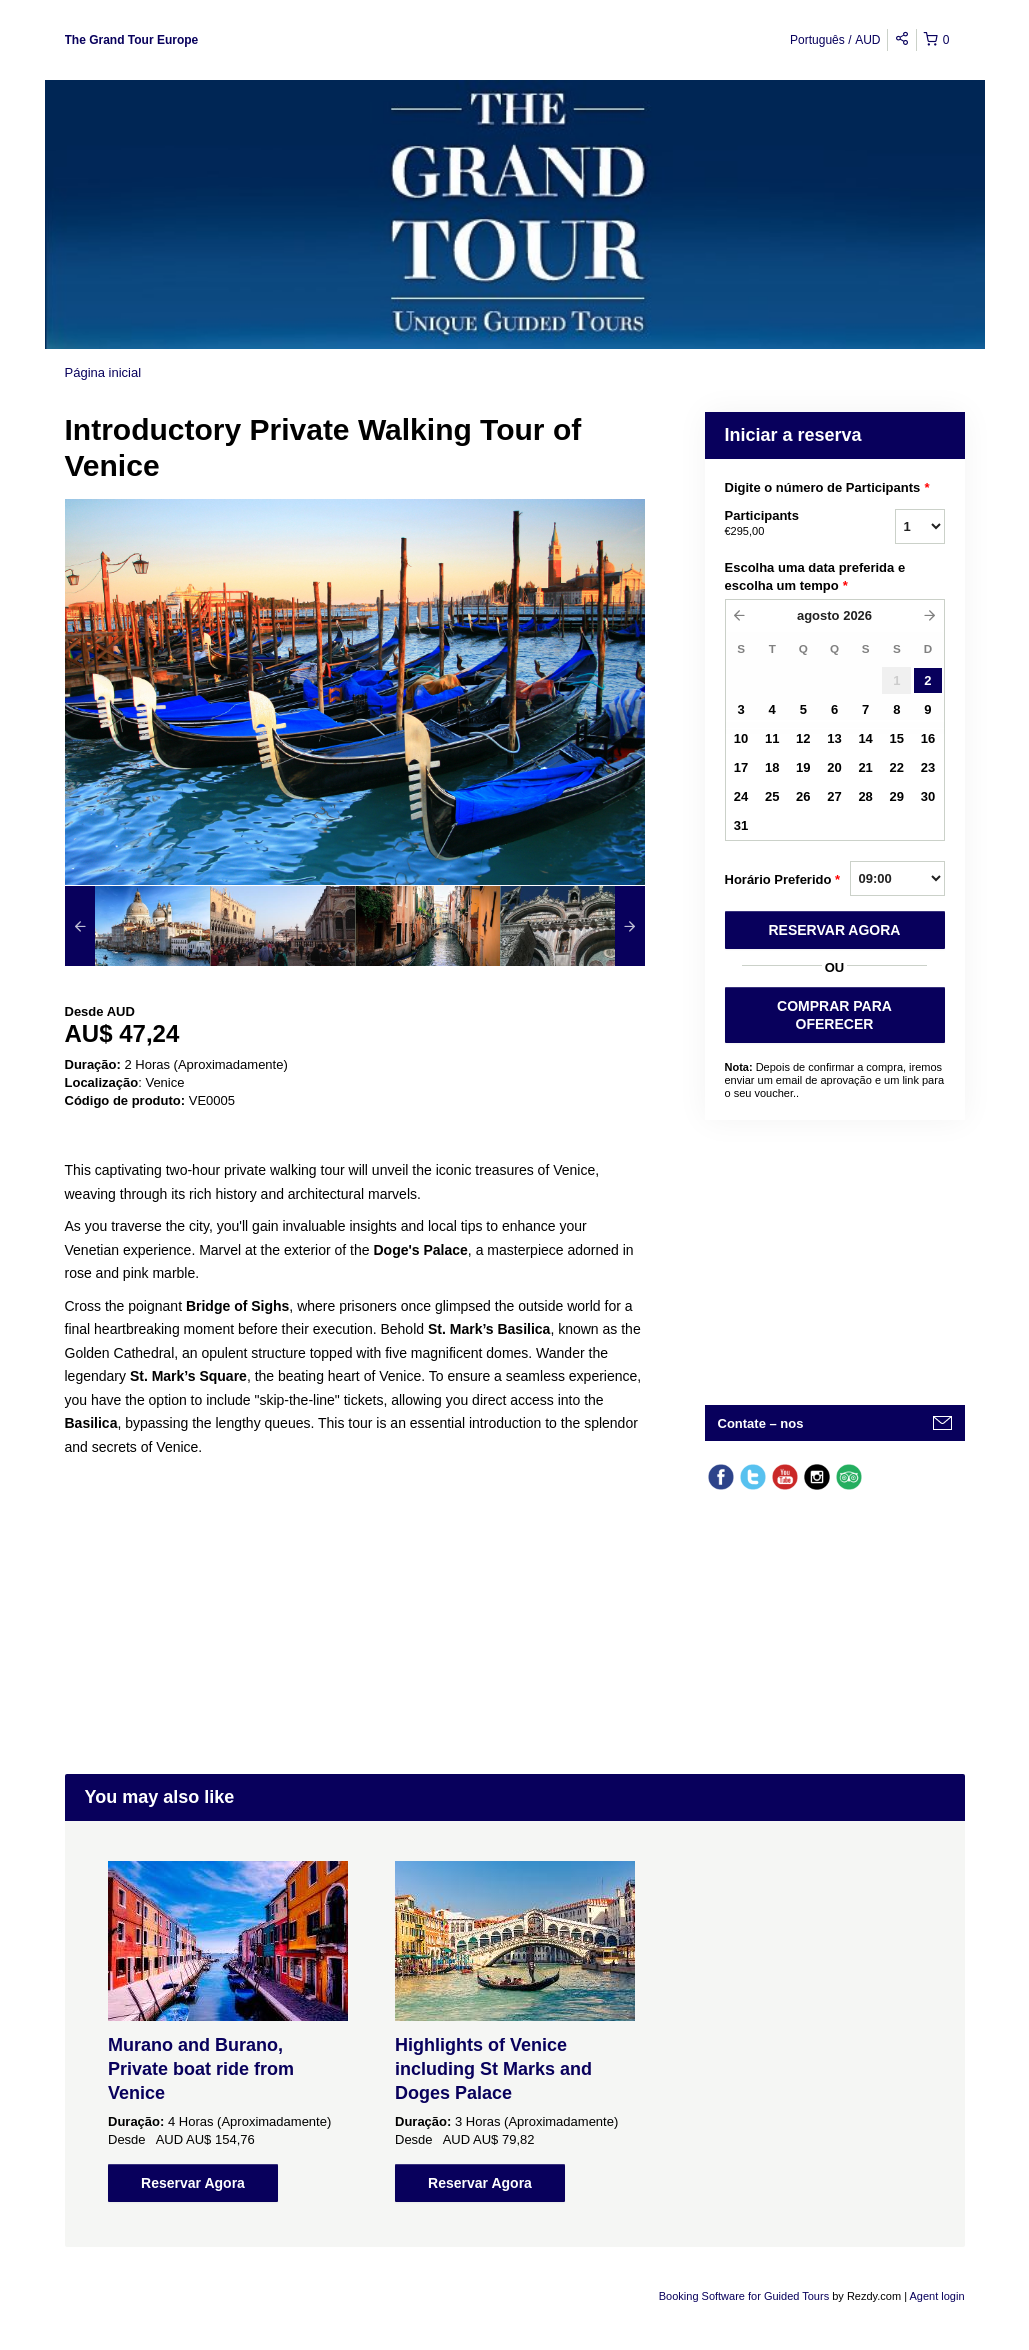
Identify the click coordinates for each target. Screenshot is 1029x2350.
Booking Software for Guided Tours (745, 2296)
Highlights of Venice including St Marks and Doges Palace (493, 2069)
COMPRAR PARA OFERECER (834, 1015)
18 (772, 767)
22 (897, 767)
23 (928, 767)
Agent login (936, 2296)
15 (897, 738)
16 (928, 738)
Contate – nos (761, 1423)
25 (772, 796)
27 (834, 796)
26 (803, 796)
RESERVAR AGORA (835, 930)
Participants (785, 524)
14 (865, 738)
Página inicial (103, 372)
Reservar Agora (193, 2183)
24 (741, 796)
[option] (137, 926)
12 (803, 738)
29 (897, 796)
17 (741, 767)
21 (865, 767)
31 (741, 825)
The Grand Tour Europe (132, 40)
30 (928, 796)
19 (803, 767)
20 (834, 767)
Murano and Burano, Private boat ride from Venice (201, 2069)
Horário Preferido (783, 880)
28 (865, 796)
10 (741, 738)
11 (772, 738)
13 (834, 738)
